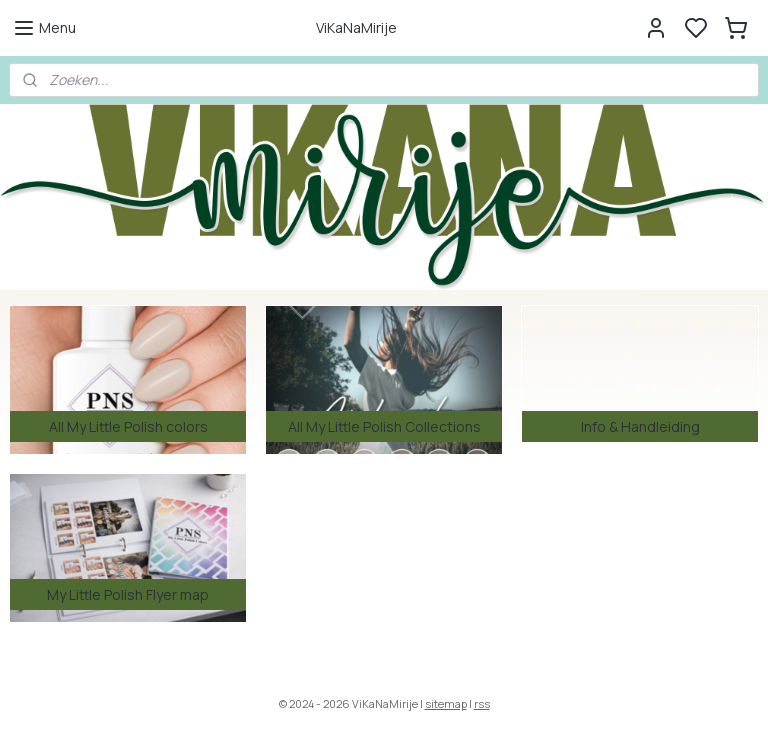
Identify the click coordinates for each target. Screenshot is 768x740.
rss (482, 703)
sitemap (446, 703)
